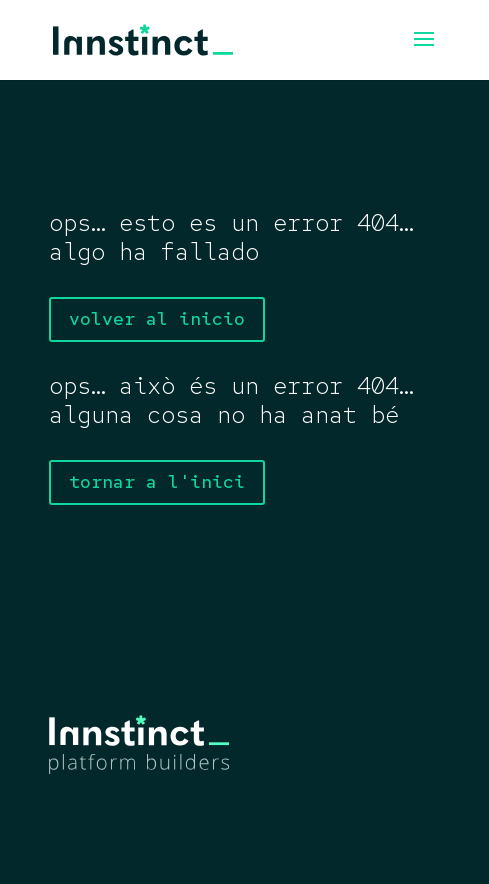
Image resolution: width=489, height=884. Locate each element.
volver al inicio (157, 318)
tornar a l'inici (157, 481)
